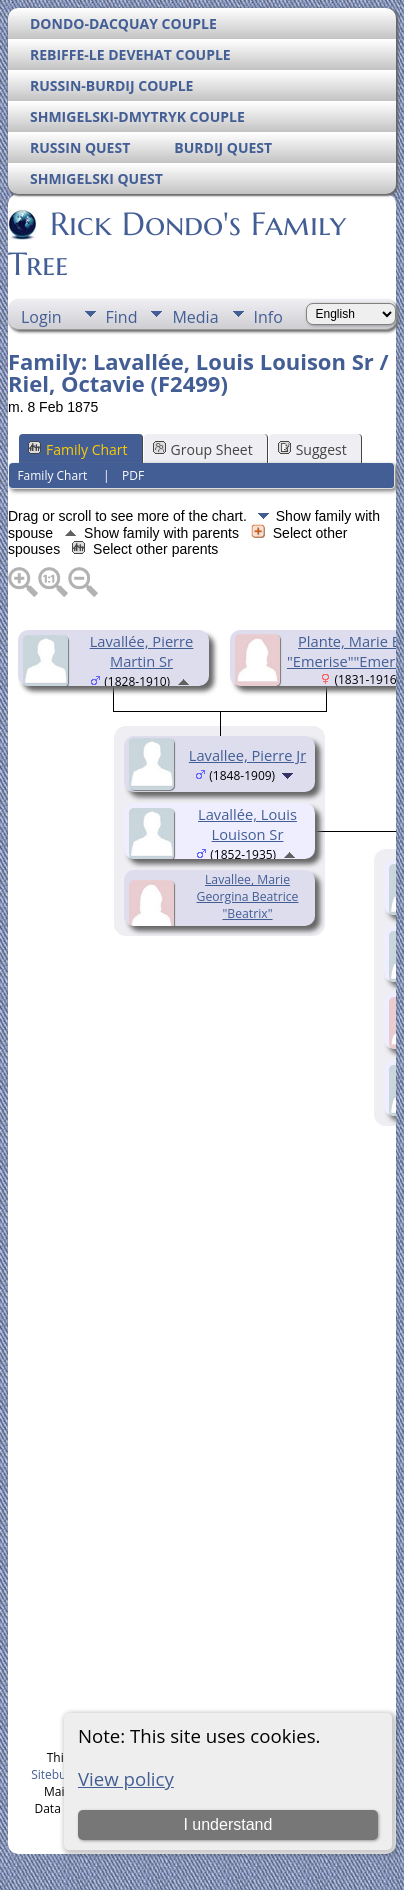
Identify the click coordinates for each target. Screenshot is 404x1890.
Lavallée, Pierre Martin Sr (142, 651)
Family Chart (78, 449)
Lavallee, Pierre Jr (247, 755)
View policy (126, 1778)
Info (268, 317)
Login (41, 317)
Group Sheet (203, 449)
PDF (133, 475)
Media (195, 317)
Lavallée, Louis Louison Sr (247, 824)
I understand (227, 1824)
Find (122, 317)
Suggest (312, 449)
